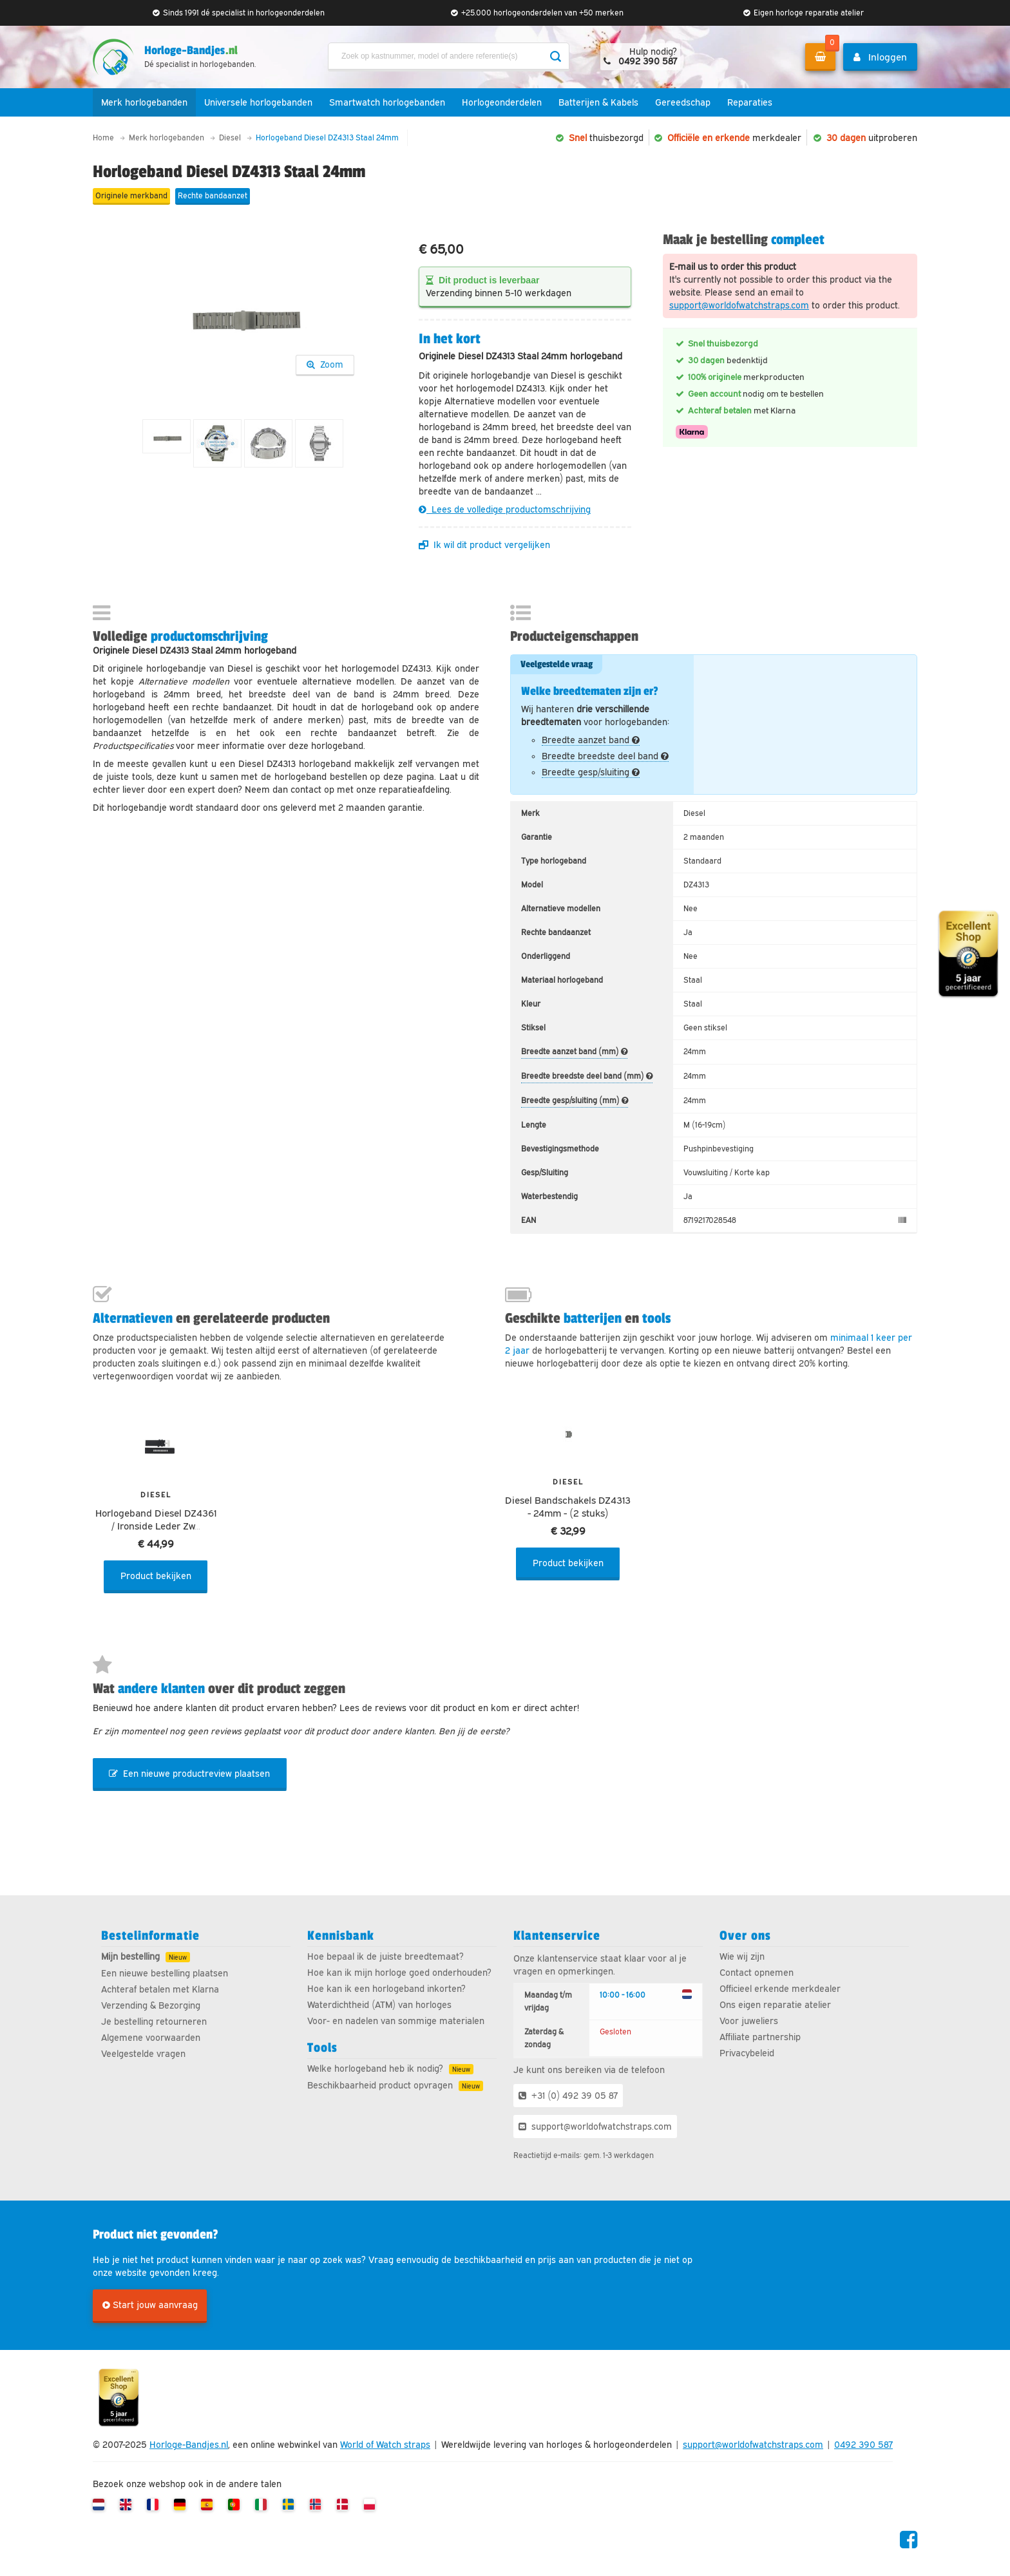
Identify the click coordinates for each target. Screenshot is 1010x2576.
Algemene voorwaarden (150, 2037)
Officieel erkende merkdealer (780, 1989)
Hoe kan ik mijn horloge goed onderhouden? (399, 1972)
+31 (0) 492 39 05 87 (568, 2095)
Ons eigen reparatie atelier (775, 2005)
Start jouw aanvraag (150, 2305)
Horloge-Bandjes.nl (188, 2444)
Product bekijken (155, 1575)
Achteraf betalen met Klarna (160, 1989)
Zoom (325, 364)
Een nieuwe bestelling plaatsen (164, 1973)
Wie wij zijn (742, 1956)
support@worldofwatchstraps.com (739, 304)
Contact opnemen (756, 1972)
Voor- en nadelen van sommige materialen (395, 2021)
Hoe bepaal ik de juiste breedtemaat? (385, 1956)
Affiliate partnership (760, 2037)
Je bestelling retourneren (154, 2021)
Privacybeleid (746, 2053)
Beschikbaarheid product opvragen (380, 2085)
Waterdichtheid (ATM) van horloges (379, 2005)
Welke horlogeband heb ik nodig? (375, 2068)
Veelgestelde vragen (143, 2054)
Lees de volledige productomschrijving (505, 509)
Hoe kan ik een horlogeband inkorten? (386, 1989)
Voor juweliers (748, 2021)
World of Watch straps (385, 2444)
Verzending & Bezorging (150, 2005)
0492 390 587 (863, 2444)
